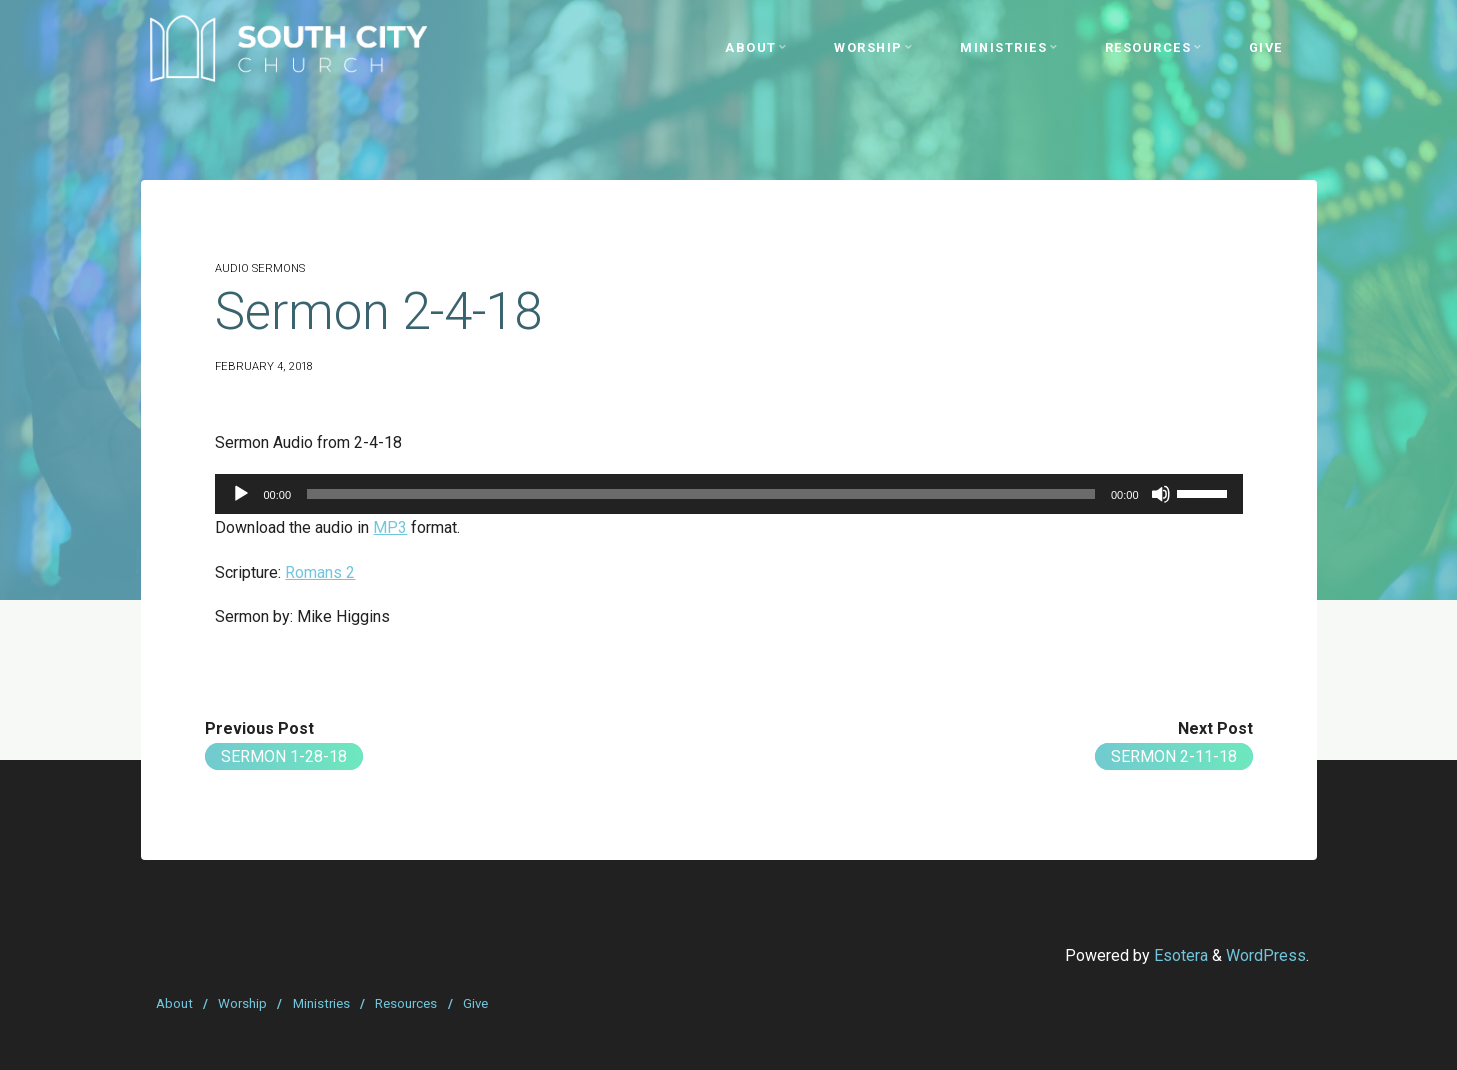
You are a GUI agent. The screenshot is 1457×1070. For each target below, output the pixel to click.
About (174, 1003)
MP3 (390, 527)
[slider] (701, 494)
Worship (242, 1003)
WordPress (1266, 955)
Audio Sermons (260, 268)
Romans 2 (320, 572)
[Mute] (1160, 494)
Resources (406, 1003)
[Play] (241, 494)
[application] (728, 494)
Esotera (1179, 955)
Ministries (321, 1003)
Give (475, 1003)
